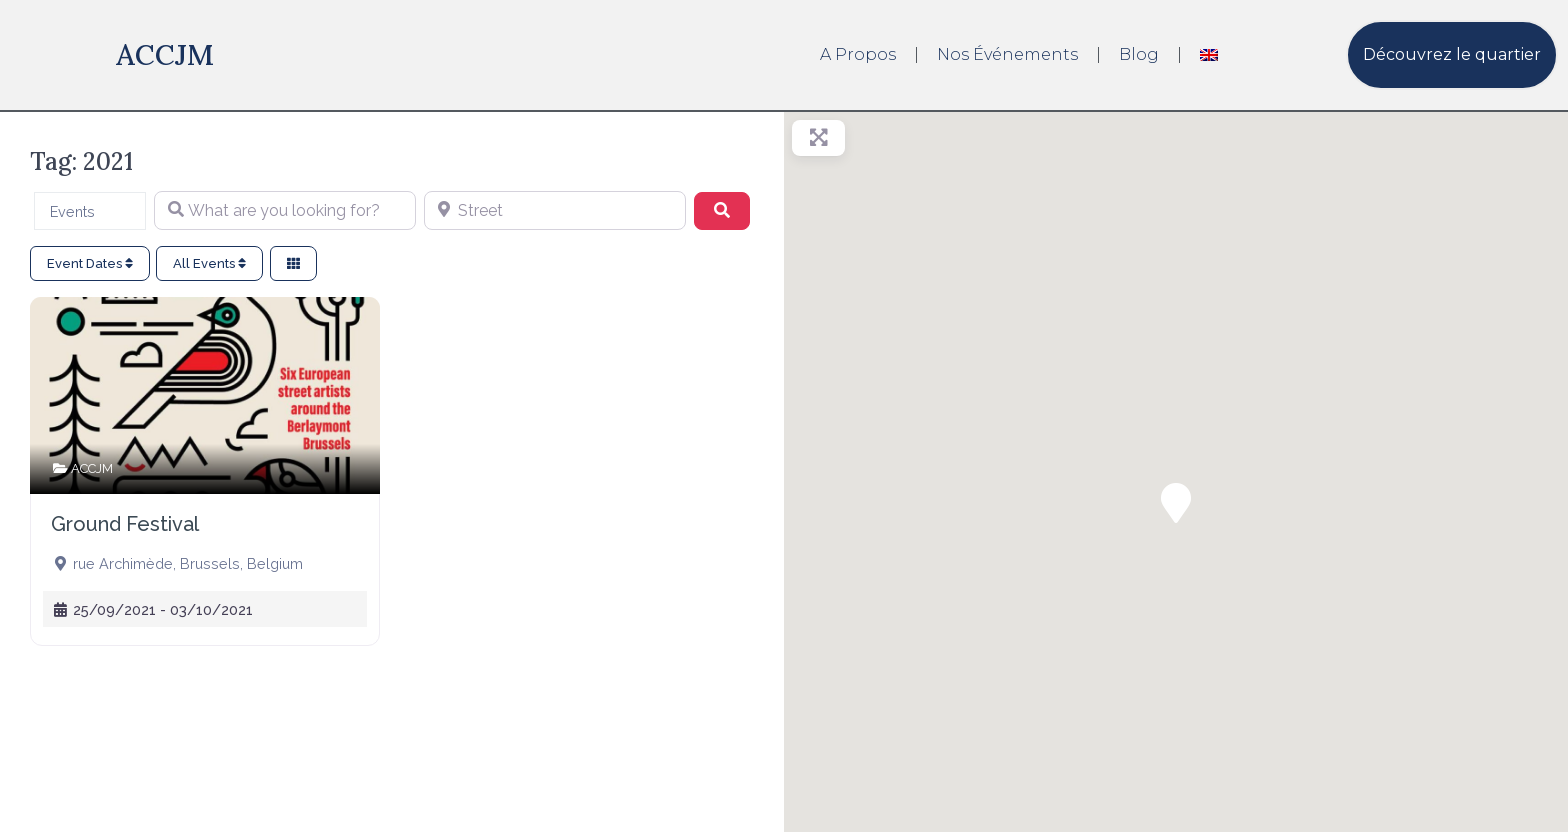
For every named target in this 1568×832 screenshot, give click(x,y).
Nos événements (1007, 54)
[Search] (722, 211)
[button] (1176, 503)
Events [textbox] (72, 211)
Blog (1139, 54)
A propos (858, 54)
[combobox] (90, 211)
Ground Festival (125, 524)
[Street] (555, 211)
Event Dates (90, 263)
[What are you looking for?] (285, 211)
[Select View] (293, 263)
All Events (209, 263)
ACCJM (165, 54)
